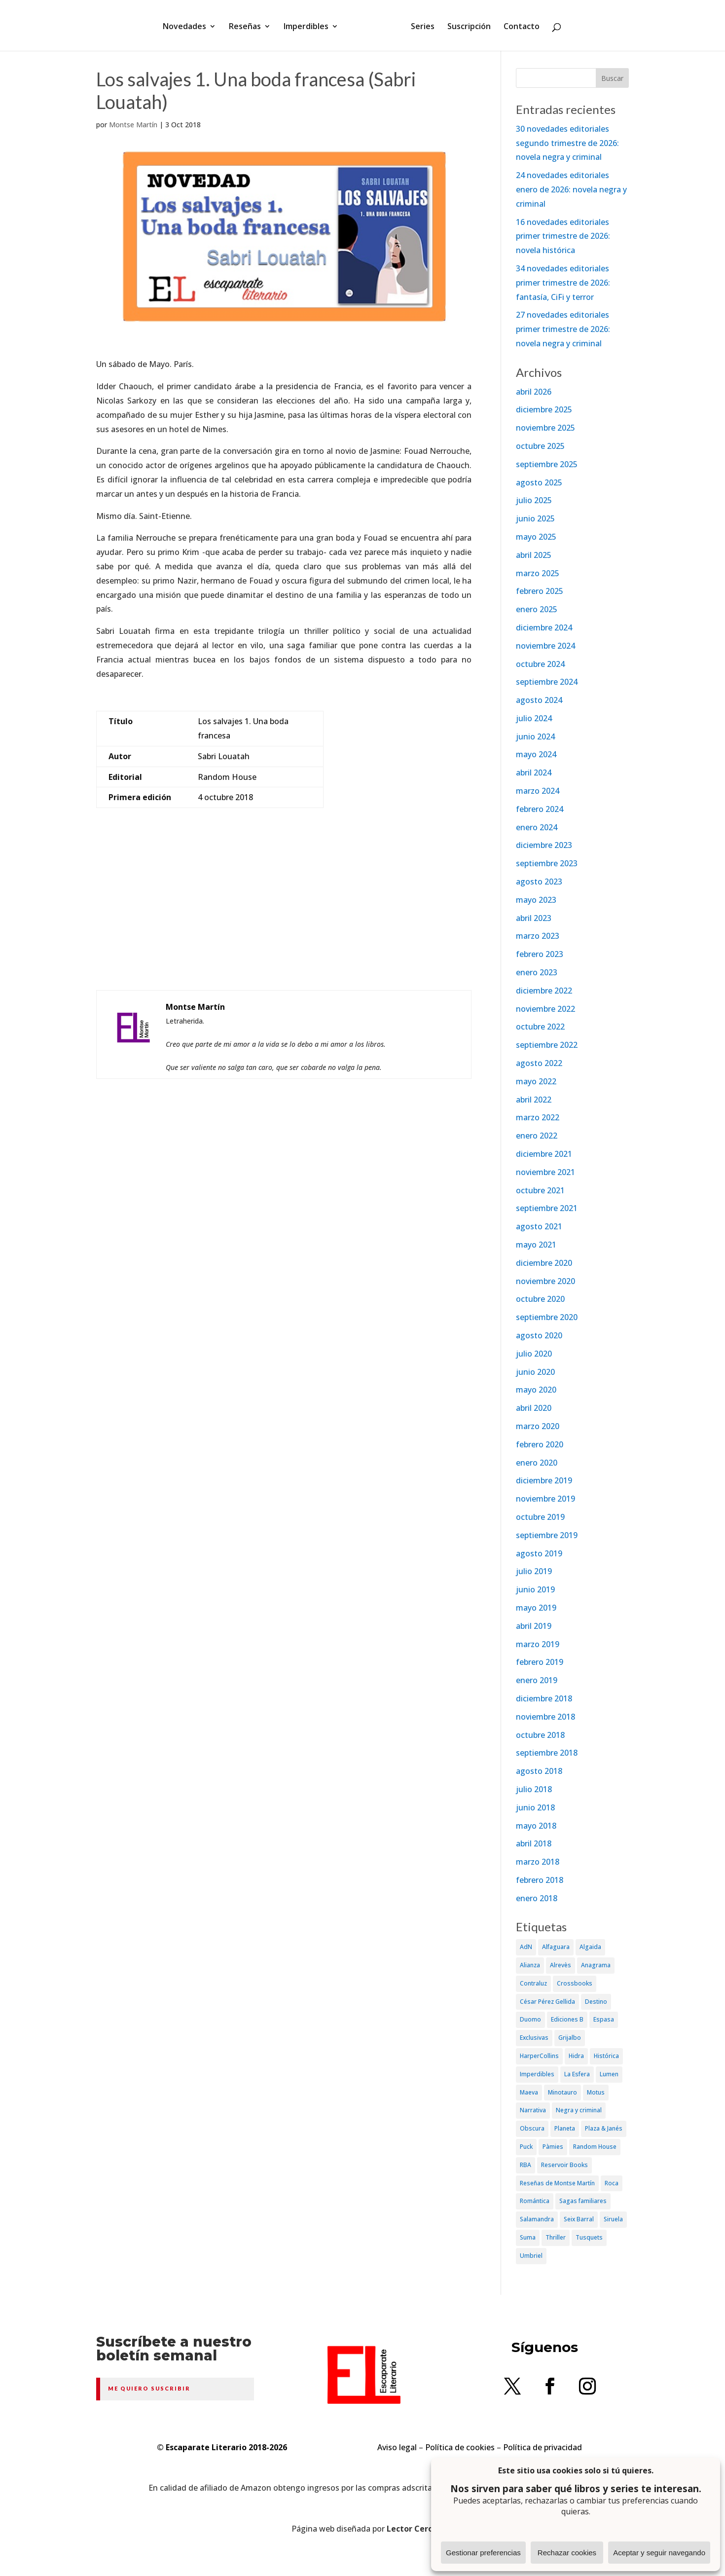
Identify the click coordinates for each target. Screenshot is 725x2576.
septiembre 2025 (547, 464)
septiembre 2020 (547, 1317)
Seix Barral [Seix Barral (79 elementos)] (579, 2219)
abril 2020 (533, 1407)
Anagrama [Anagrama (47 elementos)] (596, 1965)
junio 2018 (535, 1807)
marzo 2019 (537, 1644)
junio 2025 (535, 518)
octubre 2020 (540, 1298)
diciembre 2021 (544, 1153)
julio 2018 (534, 1789)
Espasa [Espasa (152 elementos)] (603, 2019)
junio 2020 (535, 1371)
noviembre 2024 (545, 645)
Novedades (188, 26)
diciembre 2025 (544, 409)
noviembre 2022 (545, 1008)
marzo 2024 (537, 790)
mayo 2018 (536, 1825)
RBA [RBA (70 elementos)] (525, 2165)
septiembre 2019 (547, 1535)
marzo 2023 (537, 935)
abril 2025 (533, 555)
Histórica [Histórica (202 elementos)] (606, 2056)
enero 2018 (536, 1898)
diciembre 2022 (544, 990)
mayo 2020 (536, 1389)
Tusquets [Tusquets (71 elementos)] (589, 2237)
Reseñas (248, 26)
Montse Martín (133, 124)
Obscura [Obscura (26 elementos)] (532, 2128)
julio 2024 (534, 718)
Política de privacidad (542, 2447)
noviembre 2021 (545, 1172)
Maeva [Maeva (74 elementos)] (529, 2092)
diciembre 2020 (544, 1262)
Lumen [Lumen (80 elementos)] (609, 2074)
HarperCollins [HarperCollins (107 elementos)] (539, 2056)
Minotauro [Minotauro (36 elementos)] (562, 2092)
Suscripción (465, 26)
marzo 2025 (537, 573)
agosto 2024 (539, 700)
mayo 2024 (536, 754)
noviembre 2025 (545, 427)
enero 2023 (536, 972)
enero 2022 (536, 1135)
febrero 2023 (539, 954)
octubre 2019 (540, 1516)
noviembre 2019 (545, 1498)
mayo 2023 (536, 899)
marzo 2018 (537, 1861)
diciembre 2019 (544, 1480)
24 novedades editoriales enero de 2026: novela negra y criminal (571, 189)
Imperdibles (309, 26)
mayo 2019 (536, 1607)
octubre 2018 (540, 1735)
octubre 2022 (540, 1026)
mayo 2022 (536, 1081)
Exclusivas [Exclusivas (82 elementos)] (534, 2037)
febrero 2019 (539, 1661)
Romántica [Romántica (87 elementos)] (534, 2201)
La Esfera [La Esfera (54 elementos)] (577, 2074)
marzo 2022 (537, 1117)
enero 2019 (536, 1680)
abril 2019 (533, 1625)
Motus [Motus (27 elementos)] (596, 2092)
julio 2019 (534, 1571)
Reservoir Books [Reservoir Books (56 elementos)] (564, 2165)
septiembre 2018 (547, 1752)
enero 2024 (536, 827)
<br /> (284, 919)
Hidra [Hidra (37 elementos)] (576, 2056)
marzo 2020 (537, 1426)
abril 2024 (533, 772)
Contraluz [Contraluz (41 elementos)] (533, 1983)
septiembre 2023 (547, 863)
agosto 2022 (539, 1063)
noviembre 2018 (545, 1716)
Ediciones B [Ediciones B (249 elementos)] (567, 2019)
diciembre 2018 (544, 1698)
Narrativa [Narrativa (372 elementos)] (533, 2110)
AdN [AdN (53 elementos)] (526, 1947)
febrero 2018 (539, 1880)
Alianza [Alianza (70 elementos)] (530, 1965)
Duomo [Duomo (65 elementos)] (530, 2019)
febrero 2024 (539, 809)
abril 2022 (533, 1099)
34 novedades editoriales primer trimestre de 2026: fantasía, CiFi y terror (563, 282)
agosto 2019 (539, 1553)
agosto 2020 (539, 1335)
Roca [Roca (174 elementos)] (611, 2183)
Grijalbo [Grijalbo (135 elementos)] (569, 2037)
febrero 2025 (539, 591)
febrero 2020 (539, 1444)
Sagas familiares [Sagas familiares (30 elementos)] (583, 2201)
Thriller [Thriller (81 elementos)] (555, 2237)
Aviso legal (397, 2447)
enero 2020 (536, 1462)
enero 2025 (536, 609)
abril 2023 (533, 918)
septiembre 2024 (547, 681)
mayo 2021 (536, 1244)
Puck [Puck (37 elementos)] (526, 2146)
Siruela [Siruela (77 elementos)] (613, 2219)
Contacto (518, 26)
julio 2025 (534, 500)
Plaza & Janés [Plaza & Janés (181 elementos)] (603, 2128)
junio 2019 (535, 1589)
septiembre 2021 (547, 1208)
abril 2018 (533, 1843)
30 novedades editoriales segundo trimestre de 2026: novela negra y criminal (567, 143)
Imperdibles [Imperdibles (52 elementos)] (537, 2074)
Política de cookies (460, 2447)
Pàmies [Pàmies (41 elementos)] (553, 2146)
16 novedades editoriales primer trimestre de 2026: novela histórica (563, 236)
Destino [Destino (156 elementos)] (596, 2001)
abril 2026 (533, 391)
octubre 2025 (540, 446)
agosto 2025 (539, 482)
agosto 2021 (539, 1226)
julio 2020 (534, 1353)
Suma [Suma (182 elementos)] (528, 2237)
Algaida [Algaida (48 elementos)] (590, 1947)
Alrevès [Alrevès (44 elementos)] (560, 1965)
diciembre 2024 (544, 627)
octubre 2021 (540, 1190)
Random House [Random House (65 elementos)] (594, 2146)
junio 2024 (535, 736)
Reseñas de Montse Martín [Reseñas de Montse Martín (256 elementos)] (557, 2183)
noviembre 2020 (545, 1281)
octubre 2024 (540, 664)
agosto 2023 (539, 881)
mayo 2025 (536, 536)
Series (419, 26)
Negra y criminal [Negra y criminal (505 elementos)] (579, 2110)
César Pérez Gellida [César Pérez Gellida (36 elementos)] (547, 2001)
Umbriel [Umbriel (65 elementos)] (531, 2255)
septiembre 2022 (547, 1044)
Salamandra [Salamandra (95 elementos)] (537, 2219)
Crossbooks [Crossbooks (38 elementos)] (574, 1983)
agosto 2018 (539, 1771)
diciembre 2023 (544, 845)
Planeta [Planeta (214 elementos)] (564, 2128)
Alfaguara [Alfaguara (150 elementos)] (556, 1947)
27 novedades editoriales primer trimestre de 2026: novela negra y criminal (563, 329)
